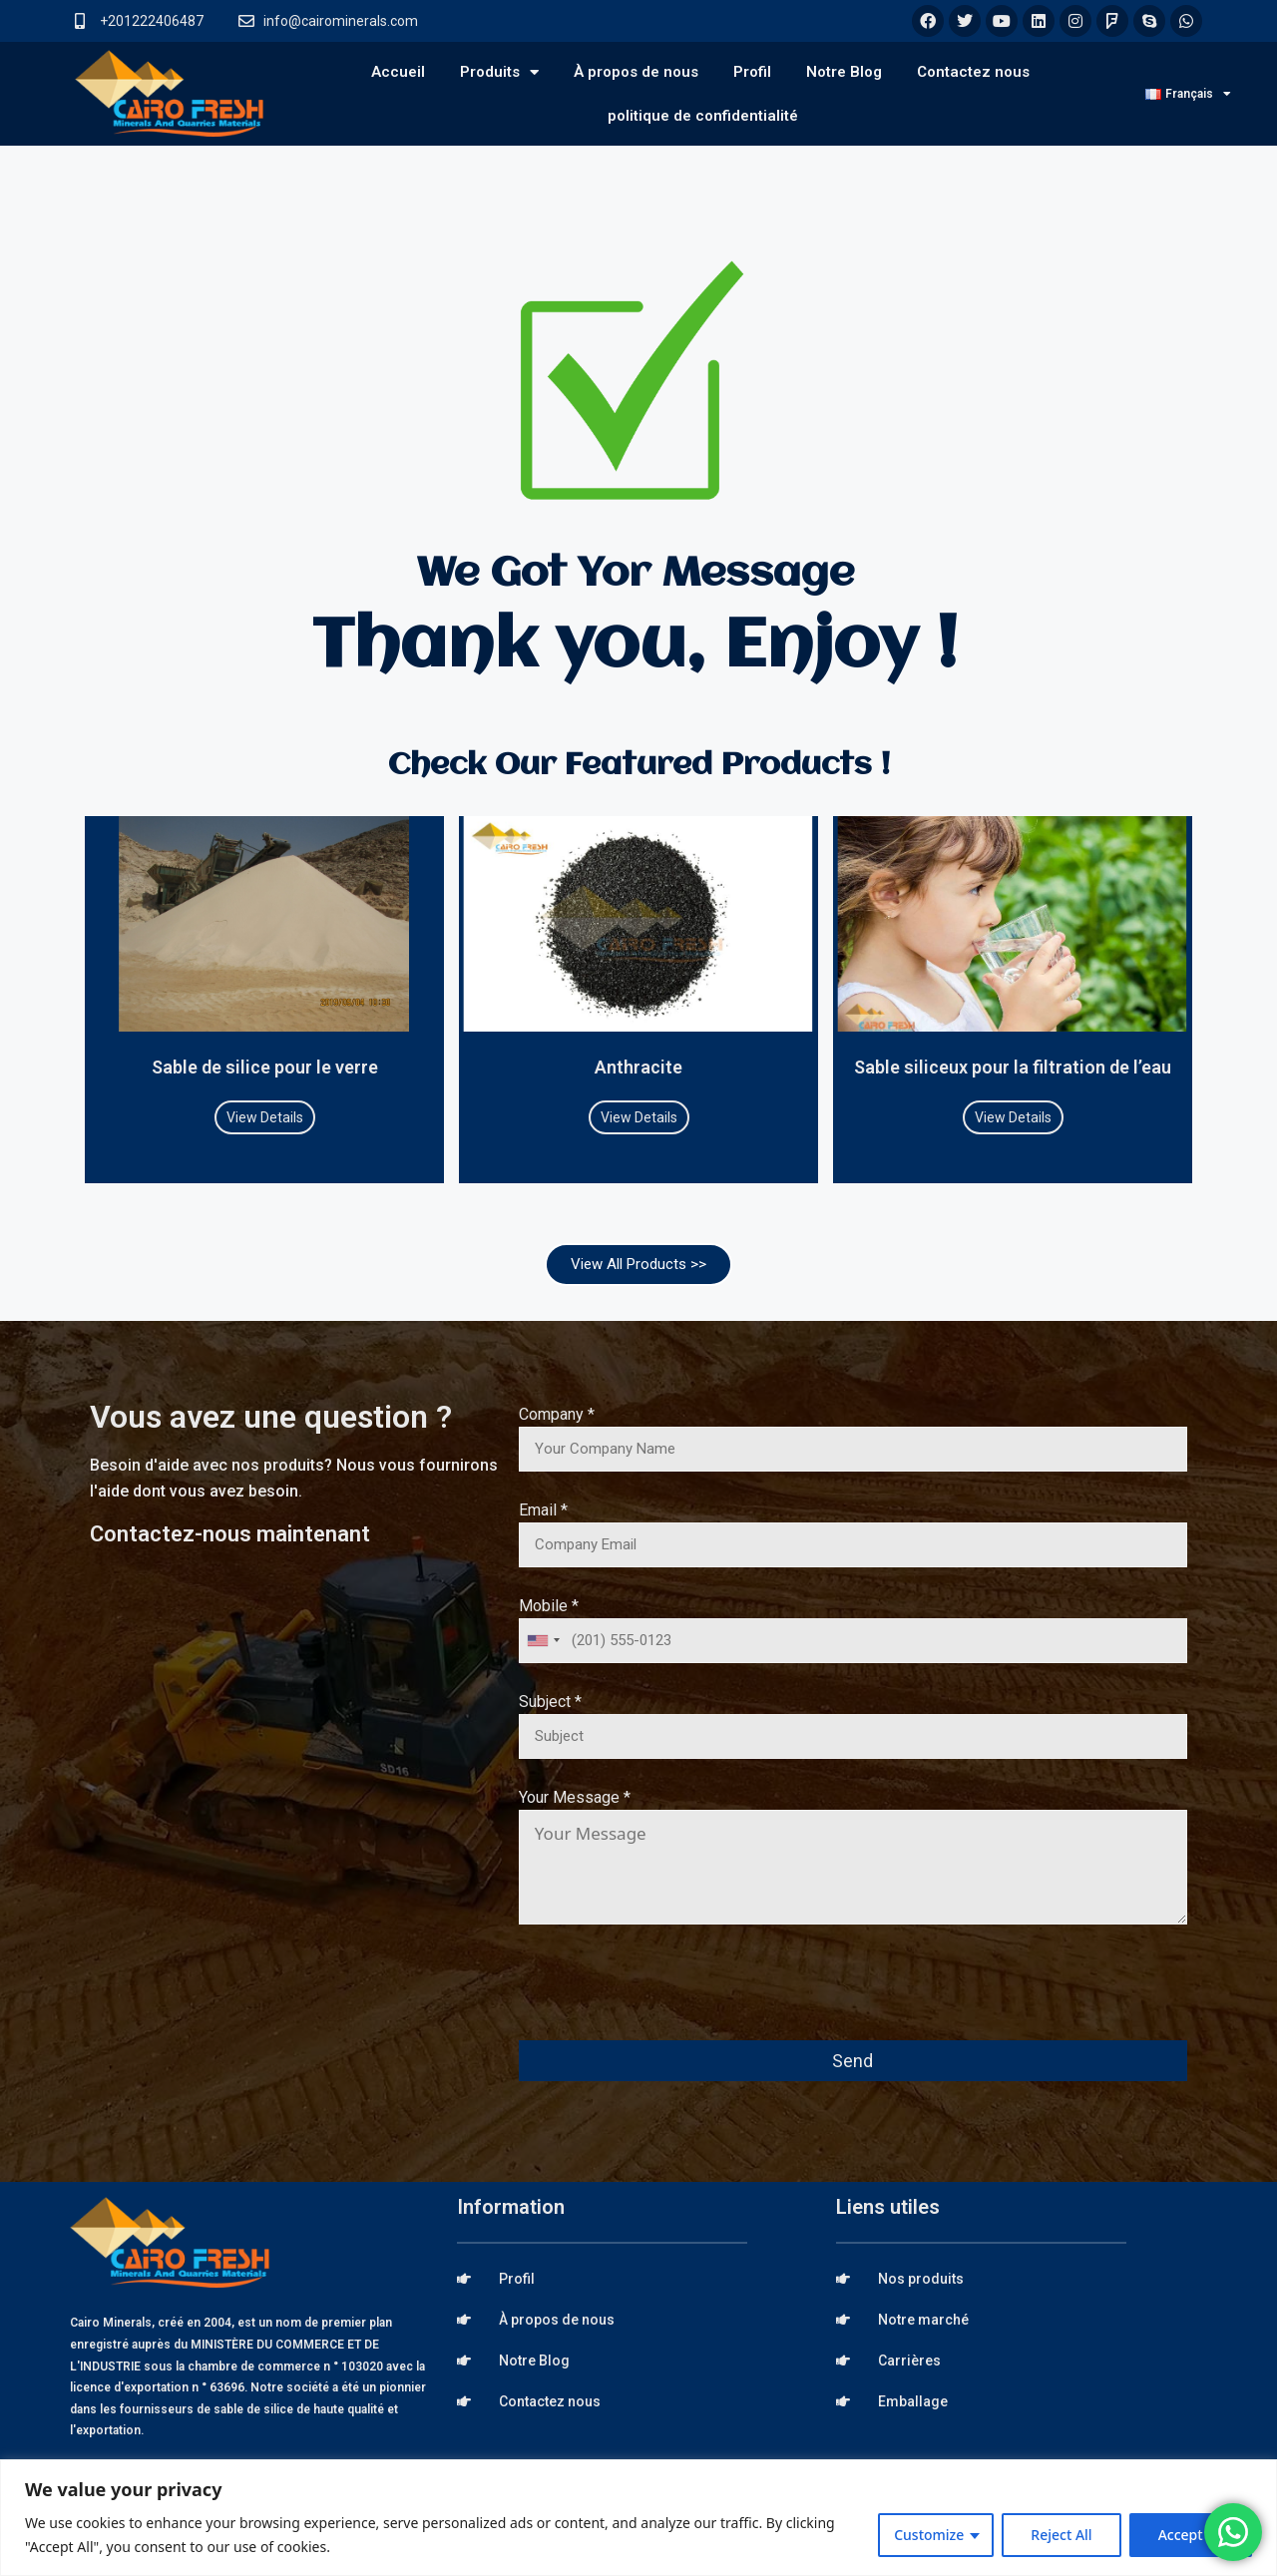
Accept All (1190, 2534)
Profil (752, 72)
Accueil (398, 72)
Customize (929, 2534)
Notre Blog (844, 72)
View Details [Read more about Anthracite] (639, 1117)
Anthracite (638, 1067)
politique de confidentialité (703, 116)
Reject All (1061, 2534)
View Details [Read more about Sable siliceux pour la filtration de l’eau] (1013, 1117)
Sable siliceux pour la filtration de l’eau (1012, 1067)
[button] (638, 1264)
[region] (638, 2517)
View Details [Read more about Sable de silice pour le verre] (264, 1117)
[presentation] (670, 1996)
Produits (499, 72)
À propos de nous (636, 72)
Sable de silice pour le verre (265, 1067)
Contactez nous (973, 72)
